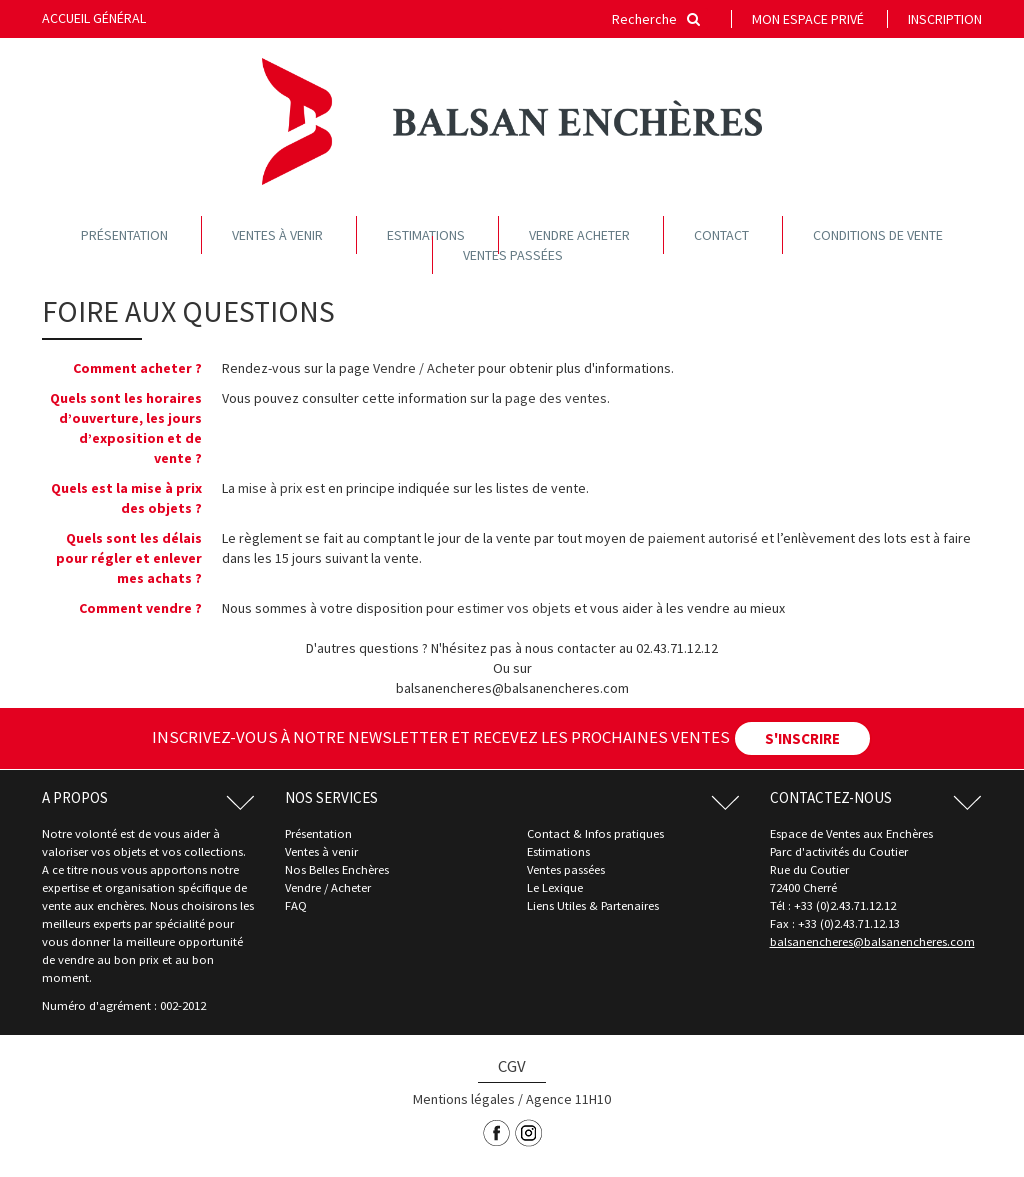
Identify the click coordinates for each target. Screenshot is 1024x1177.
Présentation (124, 235)
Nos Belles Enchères (337, 869)
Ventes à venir (277, 235)
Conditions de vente (878, 235)
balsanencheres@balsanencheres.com (872, 941)
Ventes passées (513, 255)
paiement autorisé (703, 538)
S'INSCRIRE (802, 738)
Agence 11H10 (568, 1099)
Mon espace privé (808, 19)
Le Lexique (555, 887)
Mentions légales (464, 1099)
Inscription (945, 19)
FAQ (296, 905)
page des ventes (556, 398)
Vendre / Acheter (424, 368)
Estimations (426, 235)
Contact (721, 235)
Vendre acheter (579, 235)
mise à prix (270, 488)
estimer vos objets (514, 608)
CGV (512, 1066)
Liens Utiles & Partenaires (593, 905)
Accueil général (94, 18)
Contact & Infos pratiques (595, 833)
